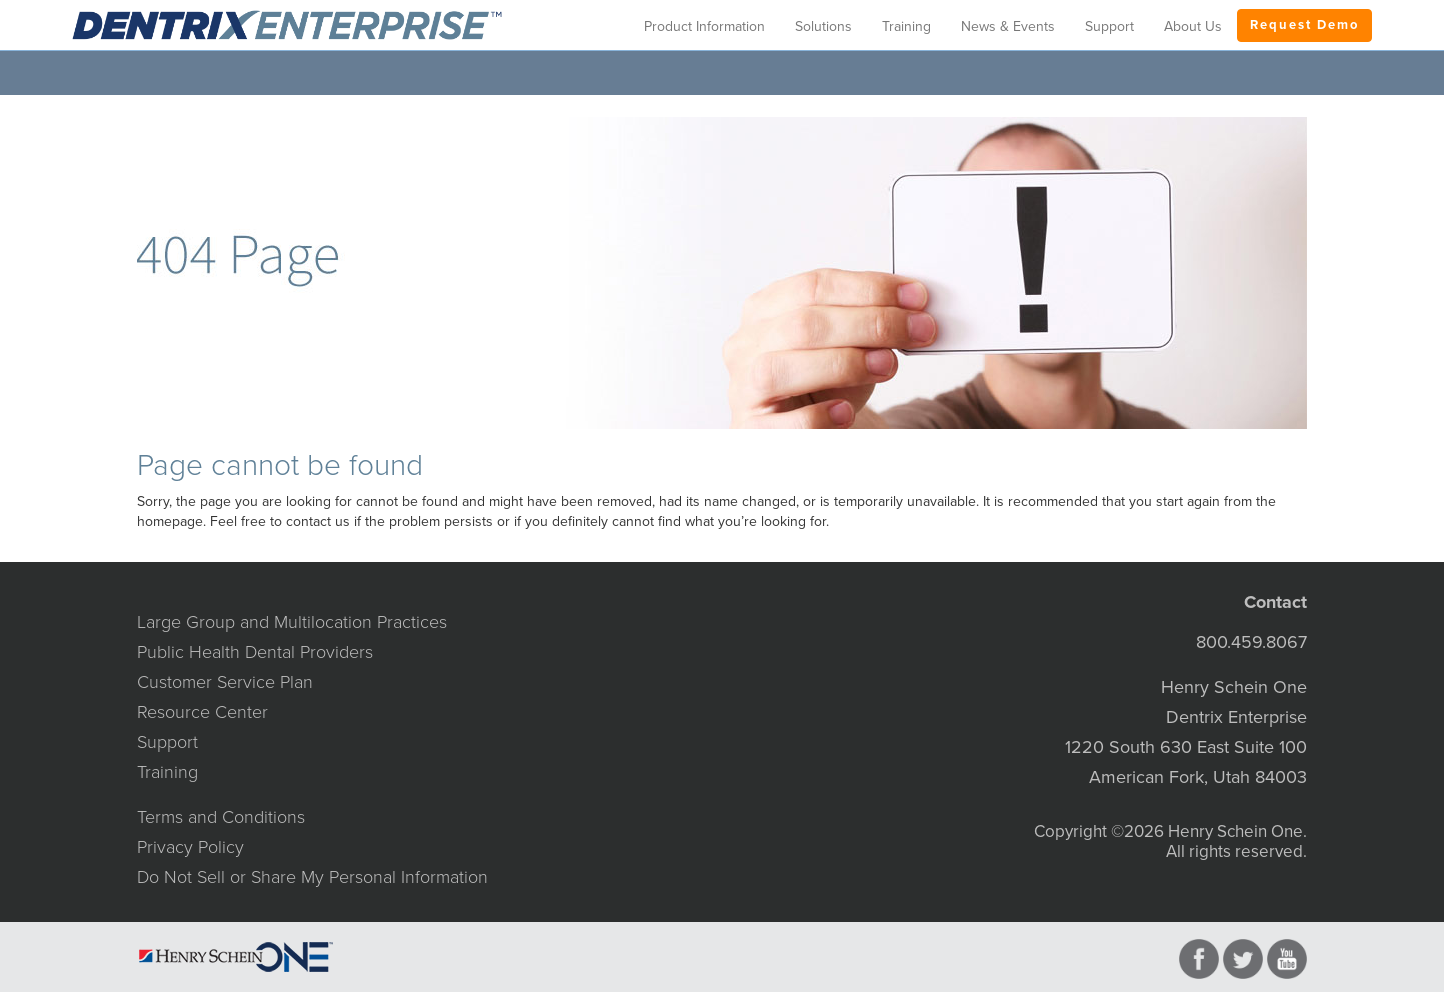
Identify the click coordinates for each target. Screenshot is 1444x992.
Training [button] (906, 26)
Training (167, 772)
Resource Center (202, 712)
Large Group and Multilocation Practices (292, 622)
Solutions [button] (823, 26)
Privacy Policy (190, 847)
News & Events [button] (1008, 26)
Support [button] (1109, 26)
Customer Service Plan (225, 682)
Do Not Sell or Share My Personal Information (312, 877)
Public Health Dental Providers (255, 652)
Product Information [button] (704, 26)
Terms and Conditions (221, 817)
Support (167, 742)
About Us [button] (1193, 26)
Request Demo (1304, 25)
